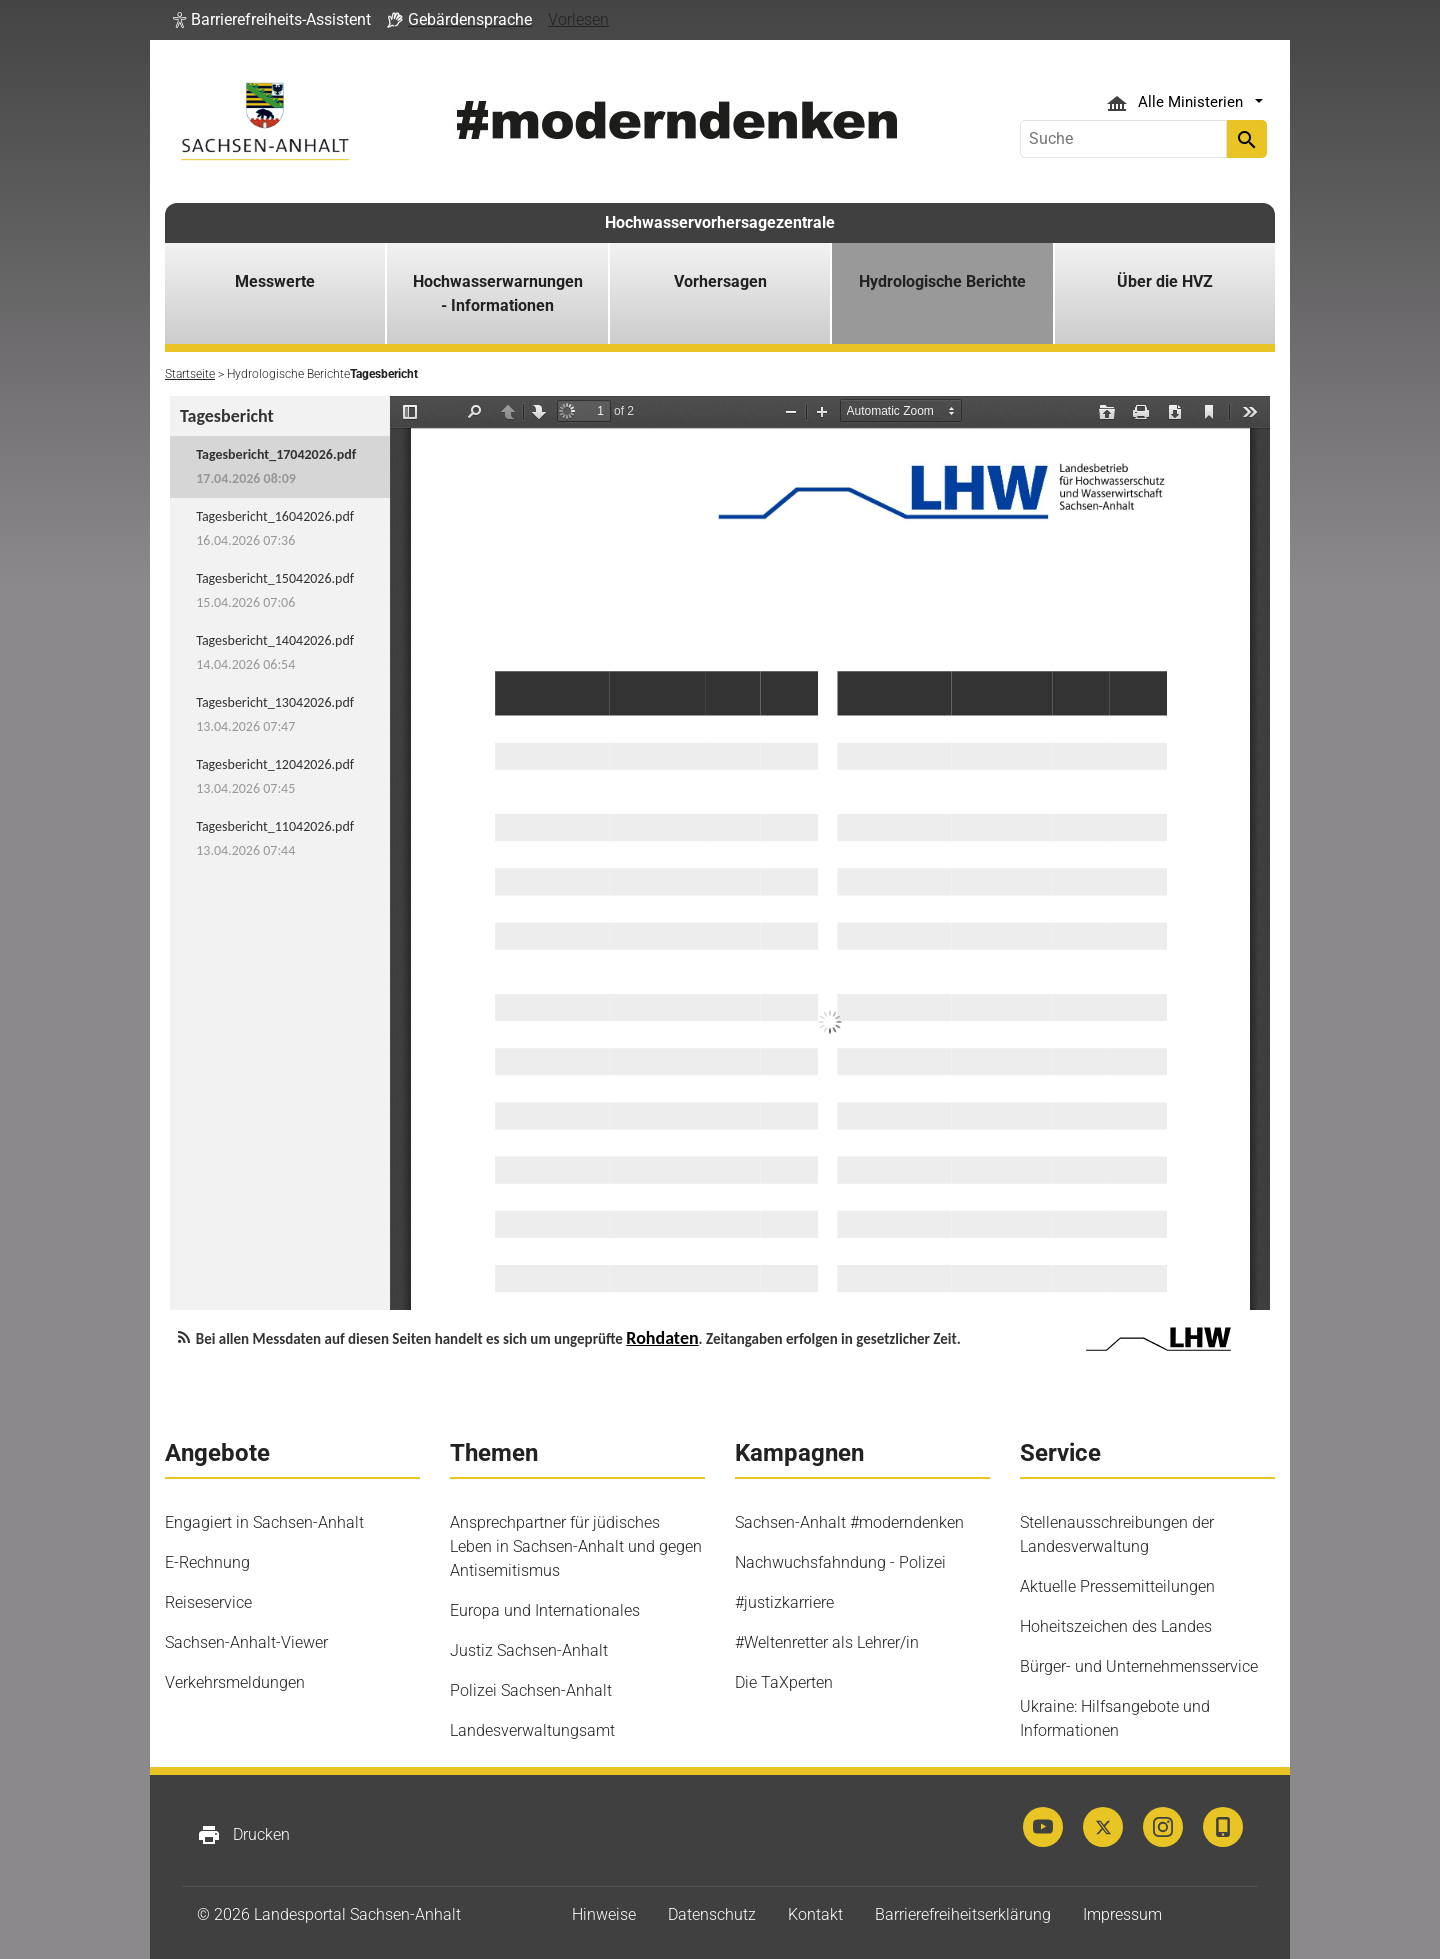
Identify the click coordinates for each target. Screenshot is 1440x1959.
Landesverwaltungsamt (532, 1730)
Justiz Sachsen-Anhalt (529, 1650)
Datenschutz (712, 1914)
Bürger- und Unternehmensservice (1139, 1666)
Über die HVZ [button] (1165, 281)
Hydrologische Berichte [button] (942, 281)
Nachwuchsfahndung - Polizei (840, 1562)
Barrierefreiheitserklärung (963, 1914)
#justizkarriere (784, 1602)
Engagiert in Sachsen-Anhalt (264, 1522)
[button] (272, 20)
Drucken (243, 1835)
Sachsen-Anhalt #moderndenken (849, 1522)
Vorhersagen (720, 281)
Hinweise (604, 1914)
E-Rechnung (207, 1562)
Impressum (1122, 1914)
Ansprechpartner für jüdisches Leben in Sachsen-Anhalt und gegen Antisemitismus (576, 1546)
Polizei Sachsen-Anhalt (531, 1690)
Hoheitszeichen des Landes (1116, 1626)
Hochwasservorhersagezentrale (720, 222)
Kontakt (815, 1914)
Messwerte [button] (275, 281)
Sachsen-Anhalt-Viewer (246, 1642)
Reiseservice (208, 1602)
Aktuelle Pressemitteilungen (1117, 1586)
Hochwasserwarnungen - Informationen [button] (498, 293)
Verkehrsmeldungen (235, 1682)
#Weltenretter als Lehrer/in (827, 1642)
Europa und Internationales (545, 1610)
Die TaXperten (784, 1682)
